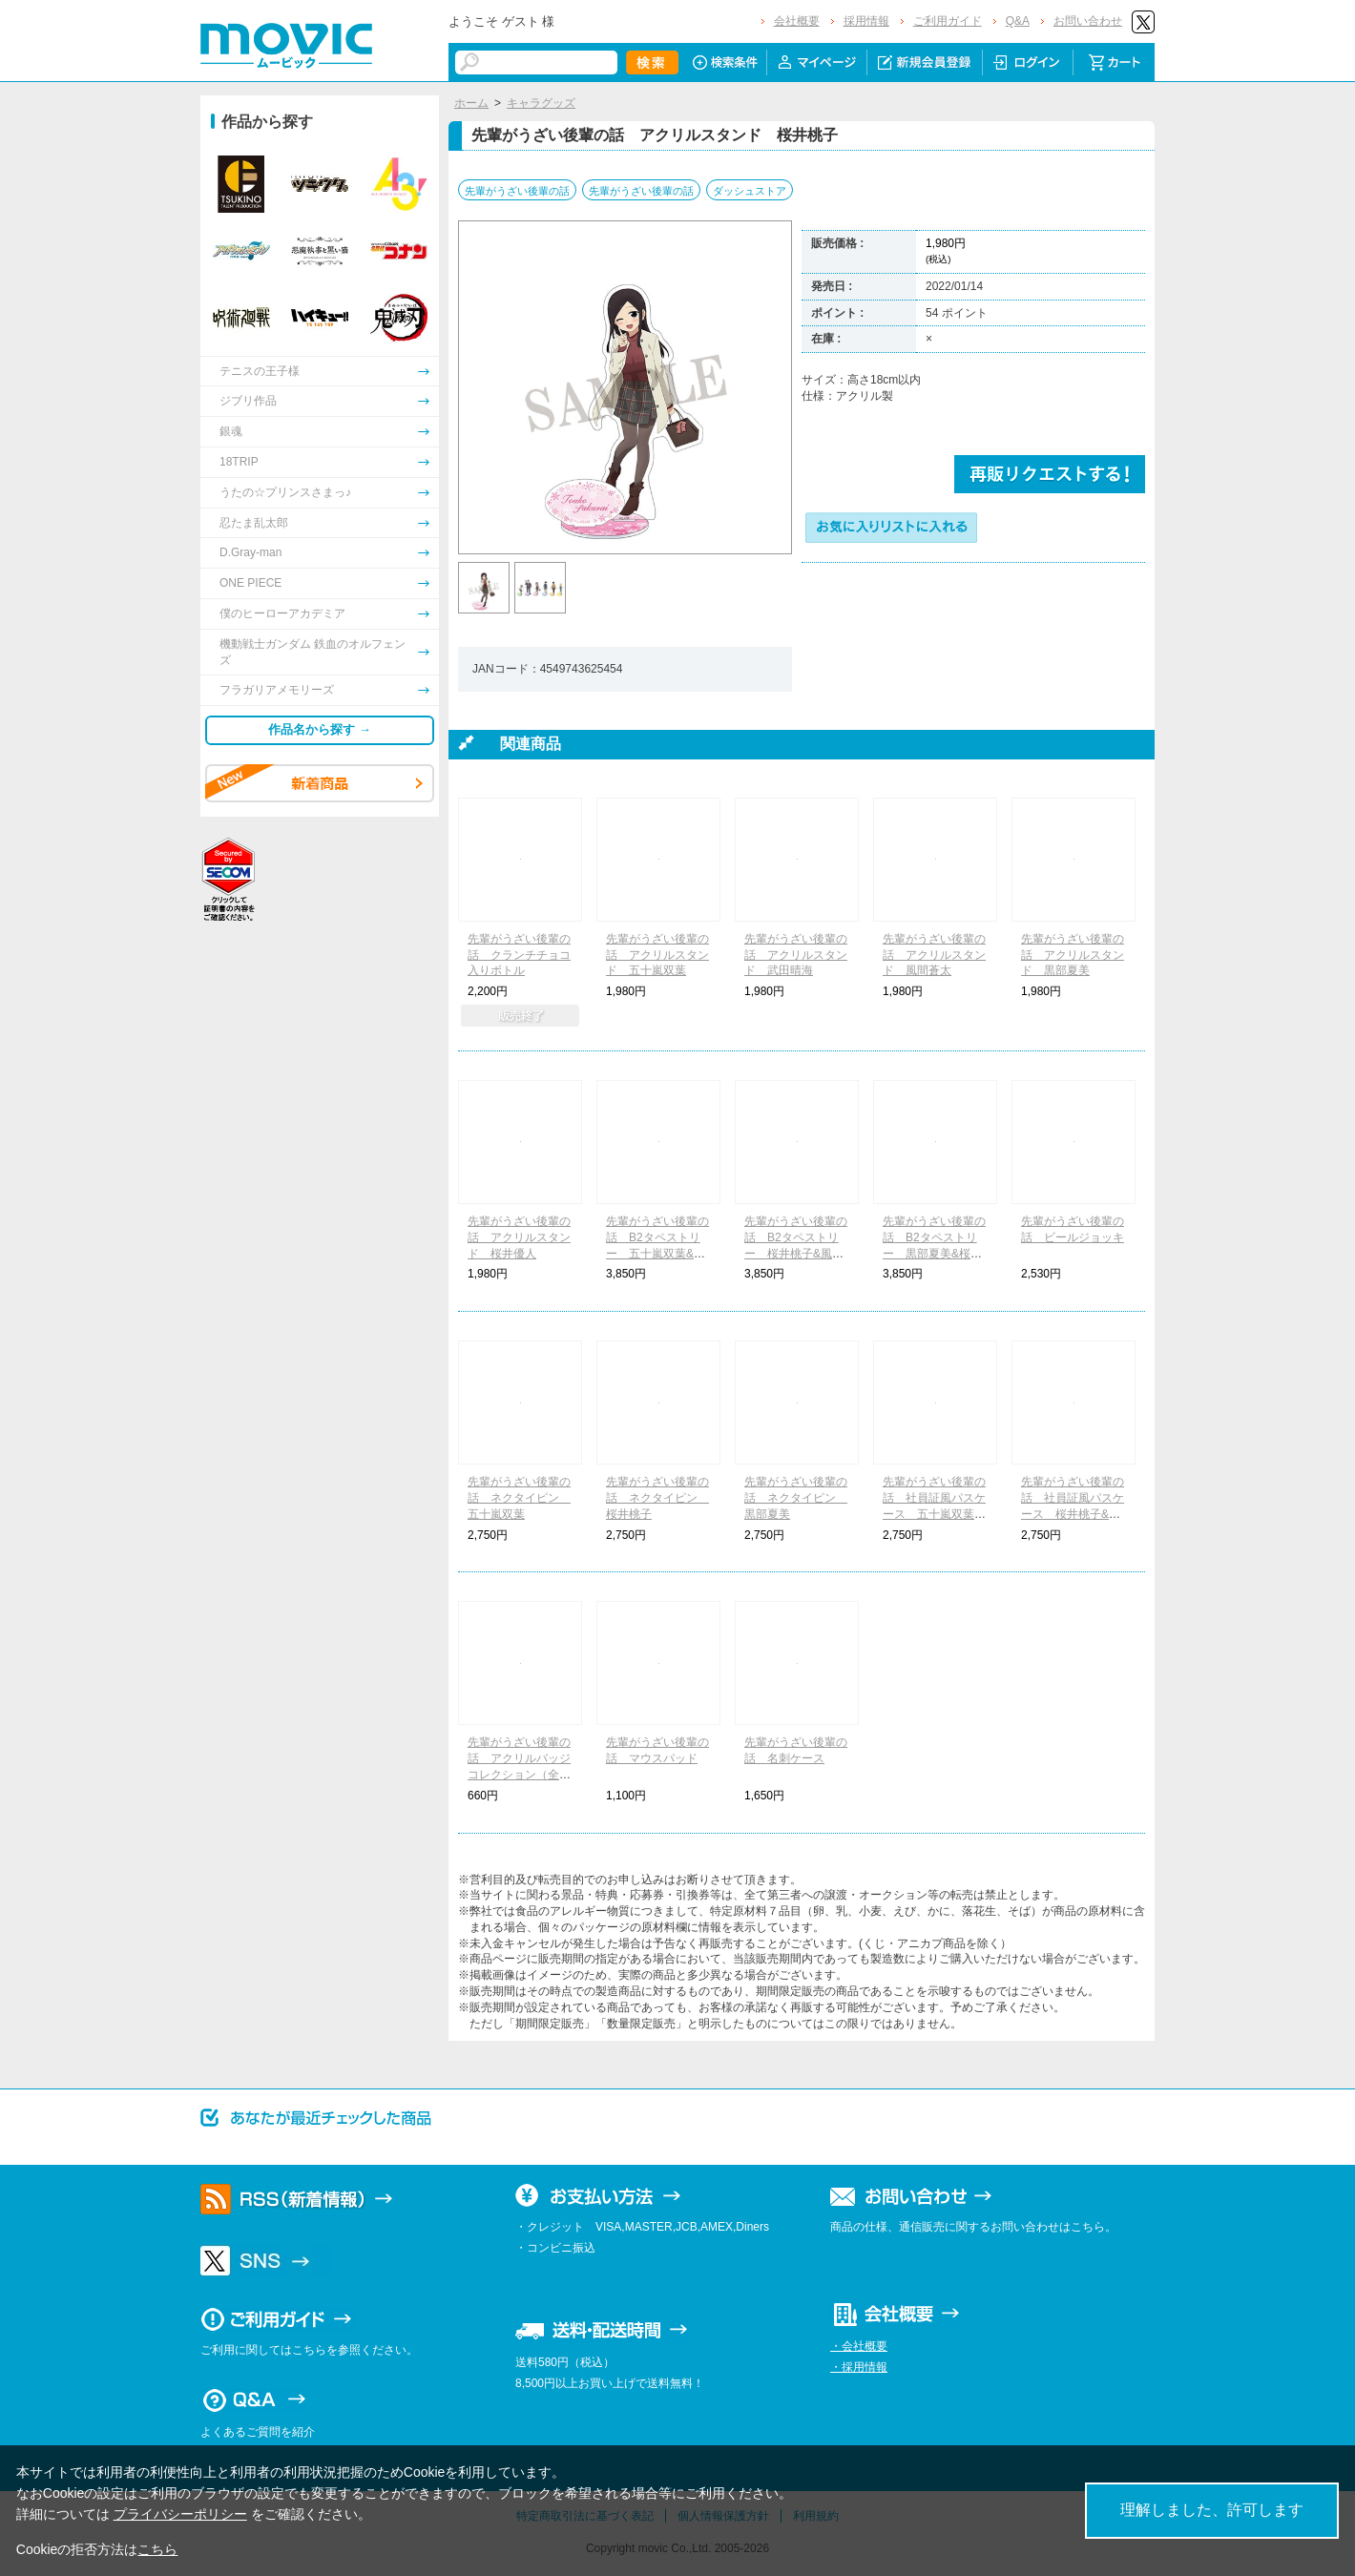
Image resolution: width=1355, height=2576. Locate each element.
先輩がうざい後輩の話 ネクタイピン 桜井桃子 (657, 1498)
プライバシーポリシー (180, 2514)
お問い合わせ (1087, 21)
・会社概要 (858, 2346)
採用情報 (866, 21)
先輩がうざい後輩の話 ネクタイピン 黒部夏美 (795, 1498)
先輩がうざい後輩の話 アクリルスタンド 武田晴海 (795, 955)
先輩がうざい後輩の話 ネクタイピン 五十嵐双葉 (519, 1498)
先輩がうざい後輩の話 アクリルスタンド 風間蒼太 (934, 955)
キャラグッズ (541, 103)
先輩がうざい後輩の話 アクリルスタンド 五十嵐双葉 (657, 955)
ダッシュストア (749, 191)
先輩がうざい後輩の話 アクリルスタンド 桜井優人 (519, 1237)
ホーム (471, 103)
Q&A (1018, 21)
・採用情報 (858, 2367)
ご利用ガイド (947, 21)
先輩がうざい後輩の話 (517, 191)
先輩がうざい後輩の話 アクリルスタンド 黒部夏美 (1072, 955)
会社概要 (797, 21)
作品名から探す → (319, 729)
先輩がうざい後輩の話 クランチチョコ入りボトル (519, 955)
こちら (157, 2549)
